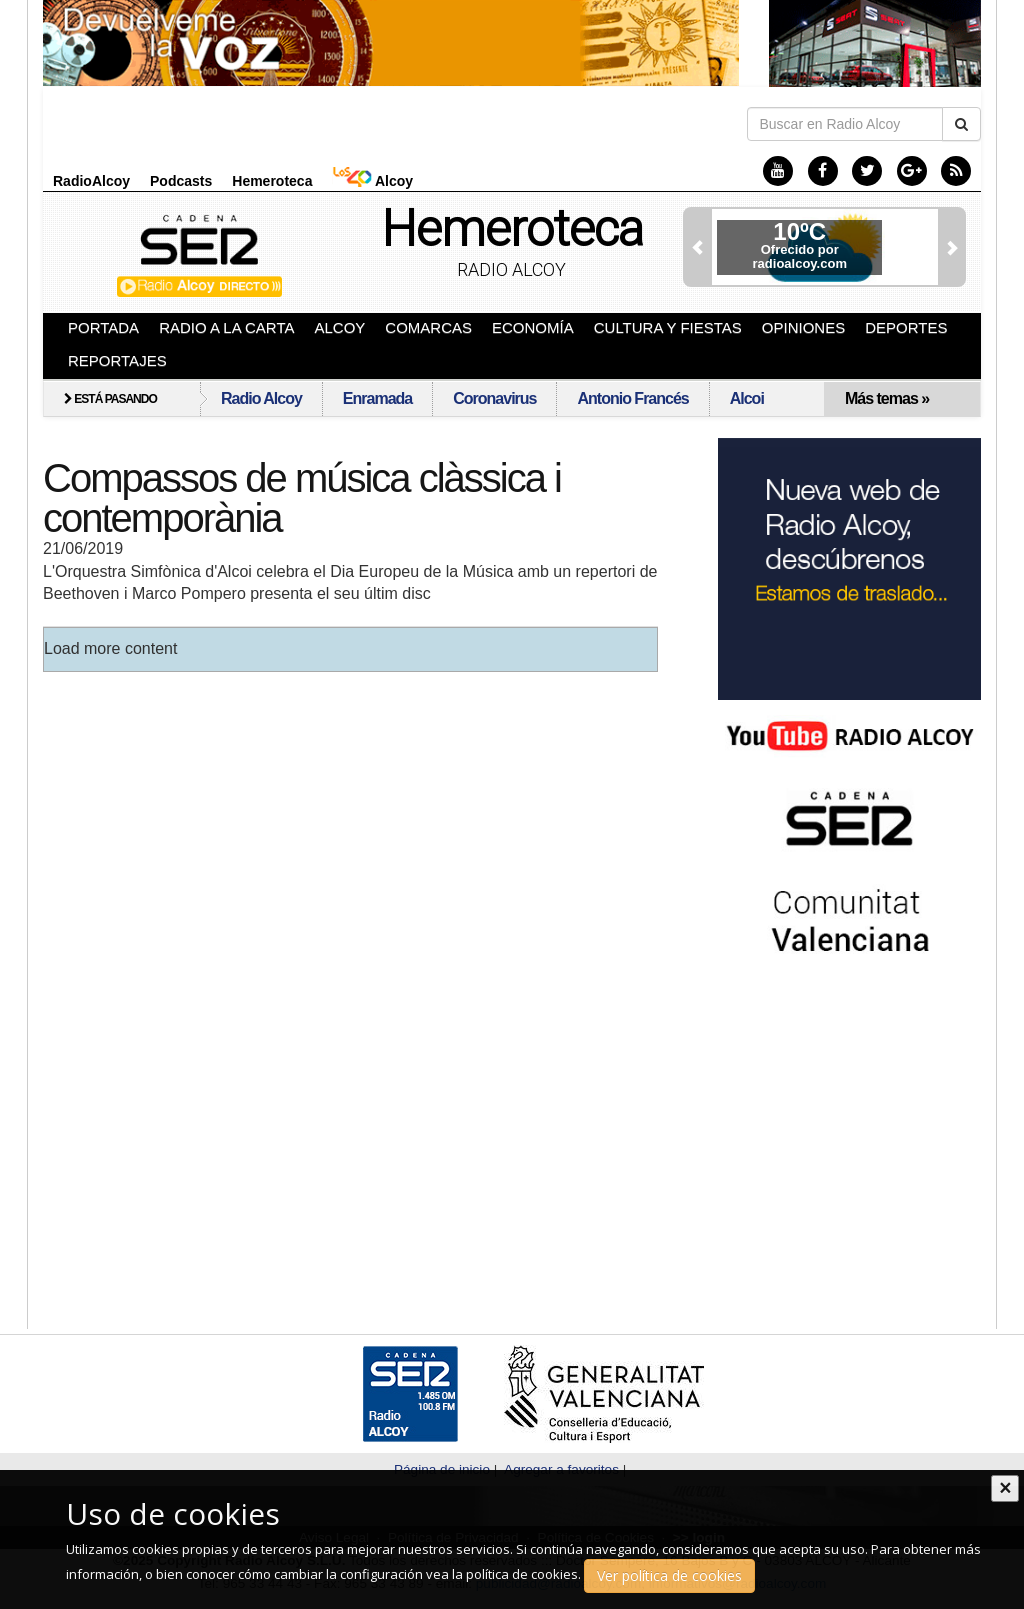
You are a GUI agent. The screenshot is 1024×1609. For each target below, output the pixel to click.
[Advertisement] (838, 1129)
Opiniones (803, 327)
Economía (533, 327)
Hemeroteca (272, 181)
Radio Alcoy (511, 269)
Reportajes (117, 360)
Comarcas (428, 327)
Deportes (906, 327)
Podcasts (181, 181)
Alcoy (372, 180)
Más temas (887, 398)
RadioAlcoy (91, 181)
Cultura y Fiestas (668, 327)
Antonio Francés (632, 398)
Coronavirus (494, 398)
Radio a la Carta (226, 327)
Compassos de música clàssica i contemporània (302, 498)
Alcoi (747, 398)
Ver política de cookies (669, 1575)
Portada (103, 327)
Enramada (377, 398)
